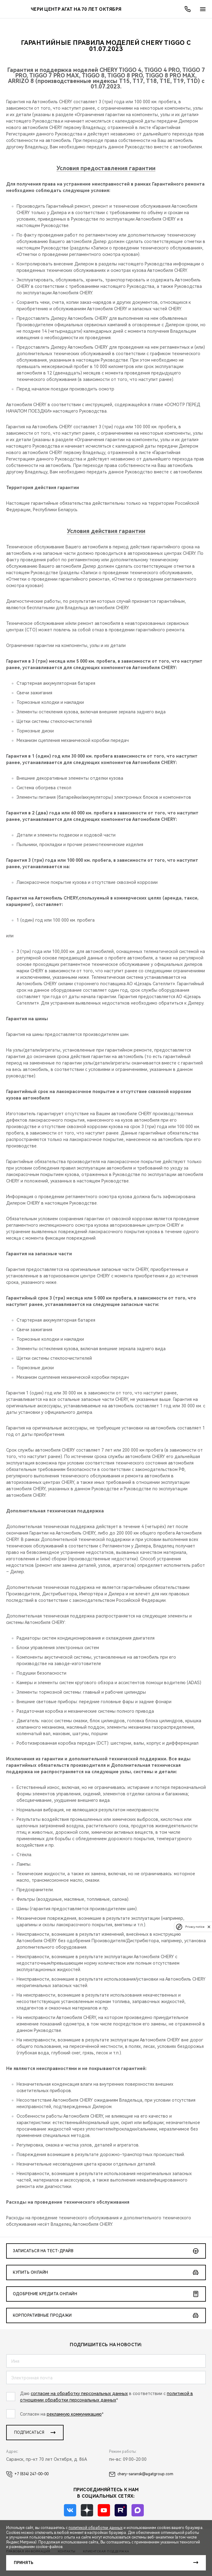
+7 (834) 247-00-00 (27, 2474)
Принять (23, 2563)
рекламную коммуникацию (74, 2414)
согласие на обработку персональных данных (79, 2393)
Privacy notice (194, 1926)
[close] (209, 1926)
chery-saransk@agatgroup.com (141, 2474)
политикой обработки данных (96, 2528)
